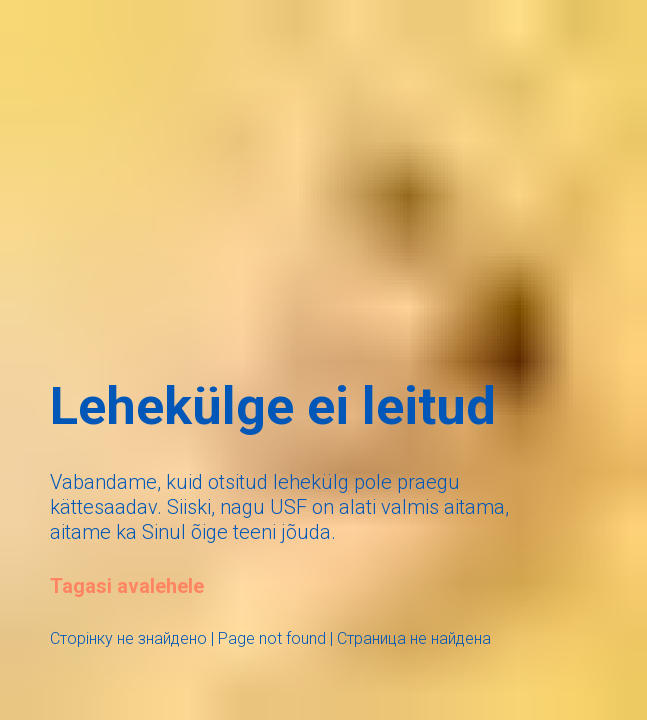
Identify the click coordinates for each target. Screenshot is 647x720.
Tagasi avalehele (127, 586)
